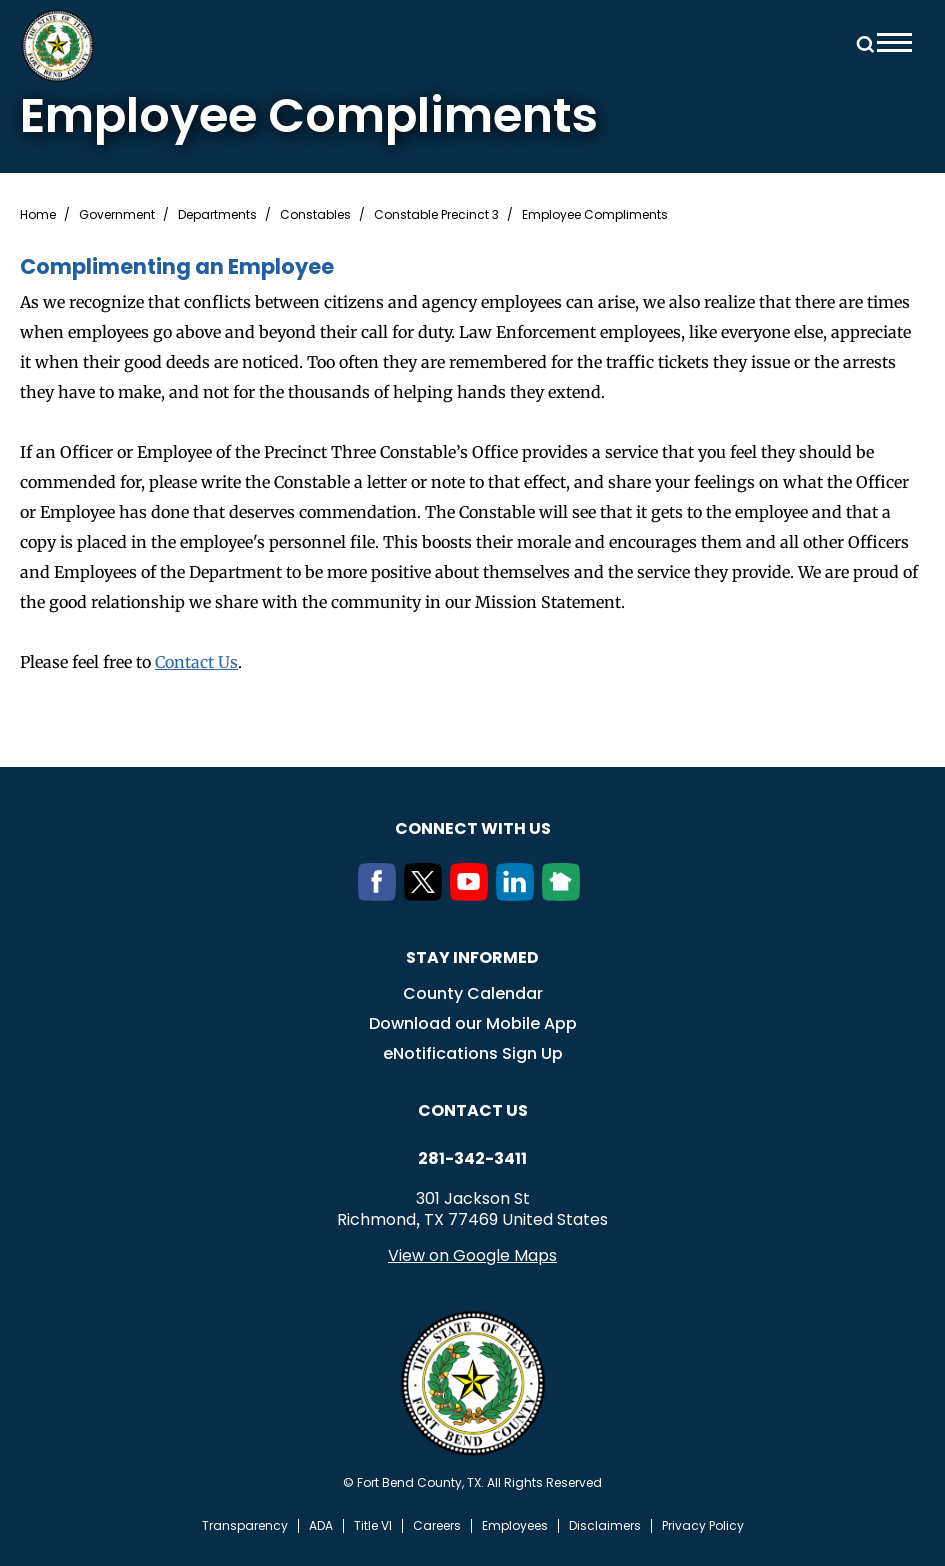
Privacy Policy (703, 1526)
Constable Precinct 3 (436, 215)
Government (117, 215)
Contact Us (196, 662)
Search (862, 42)
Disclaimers (605, 1526)
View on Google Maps (472, 1255)
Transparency (245, 1526)
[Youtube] (473, 895)
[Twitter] (427, 895)
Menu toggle (894, 42)
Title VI (373, 1526)
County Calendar (473, 993)
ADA (321, 1526)
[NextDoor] (565, 895)
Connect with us (473, 828)
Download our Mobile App (473, 1023)
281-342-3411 (472, 1159)
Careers (437, 1526)
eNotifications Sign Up (473, 1053)
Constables (315, 215)
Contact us (473, 1110)
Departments (217, 215)
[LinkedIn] (519, 895)
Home (38, 215)
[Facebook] (381, 895)
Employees (515, 1526)
